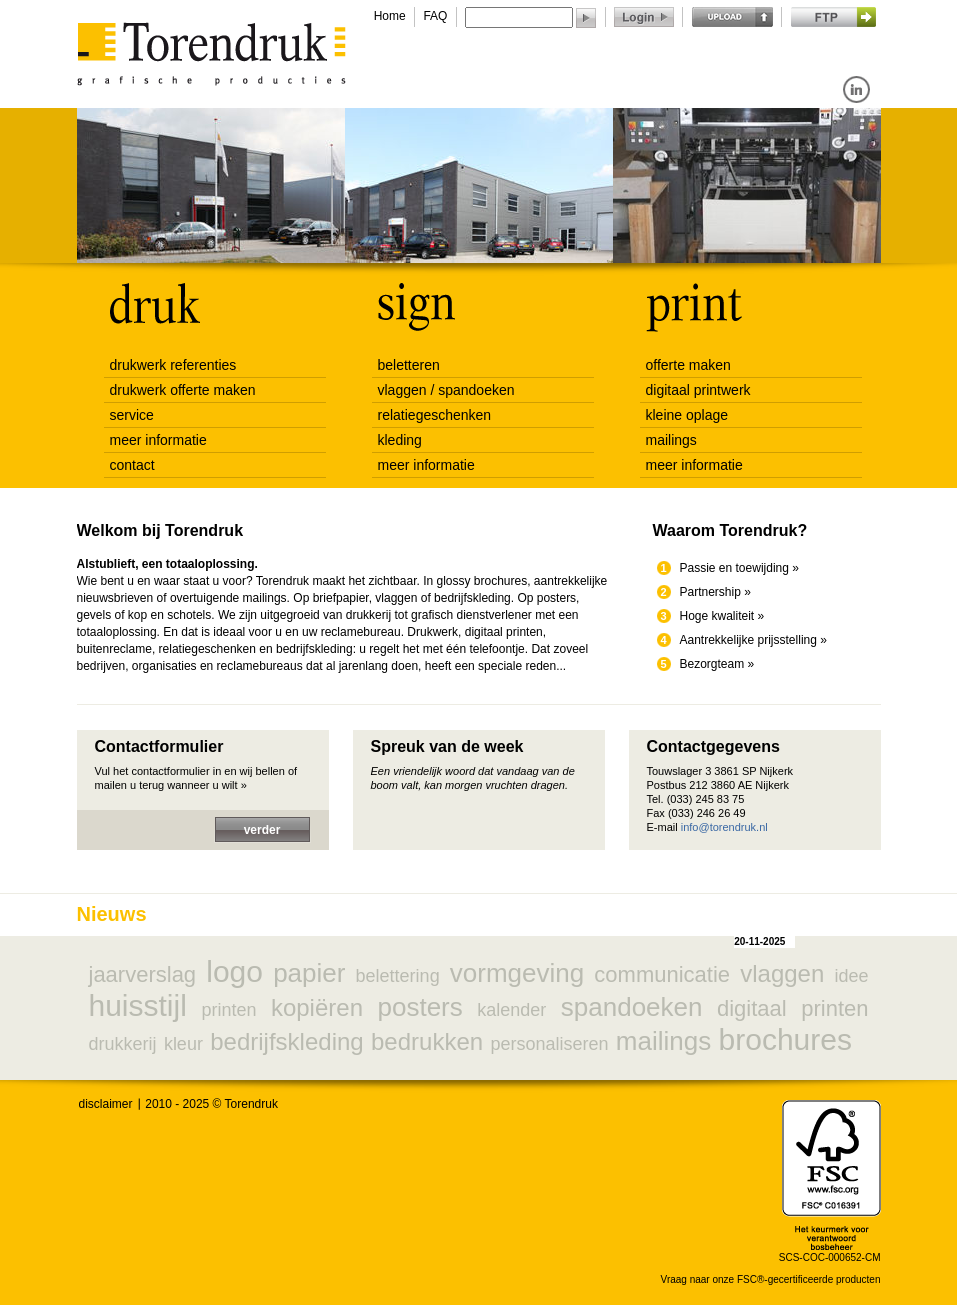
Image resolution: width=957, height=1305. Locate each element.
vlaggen (782, 973)
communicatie (662, 974)
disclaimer (106, 1104)
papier (309, 973)
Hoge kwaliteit (717, 616)
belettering (398, 976)
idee (851, 976)
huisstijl (138, 1005)
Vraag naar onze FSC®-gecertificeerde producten (771, 1279)
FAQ (435, 16)
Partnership (710, 592)
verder (262, 830)
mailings (671, 440)
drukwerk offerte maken (183, 390)
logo (234, 971)
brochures (785, 1039)
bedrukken (427, 1041)
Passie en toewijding (734, 568)
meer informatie (158, 440)
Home (390, 16)
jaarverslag (143, 974)
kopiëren (317, 1007)
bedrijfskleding (286, 1041)
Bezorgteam (712, 664)
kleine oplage (687, 415)
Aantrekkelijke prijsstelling (748, 640)
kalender (511, 1010)
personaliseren (549, 1044)
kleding (400, 440)
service (132, 415)
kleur (183, 1044)
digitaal (752, 1008)
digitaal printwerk (698, 390)
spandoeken (632, 1007)
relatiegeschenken (435, 415)
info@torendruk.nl (724, 827)
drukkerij (123, 1044)
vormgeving (517, 973)
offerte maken (688, 365)
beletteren (409, 365)
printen (228, 1010)
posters (419, 1007)
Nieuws (112, 914)
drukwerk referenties (173, 365)
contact (132, 465)
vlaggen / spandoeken (446, 390)
